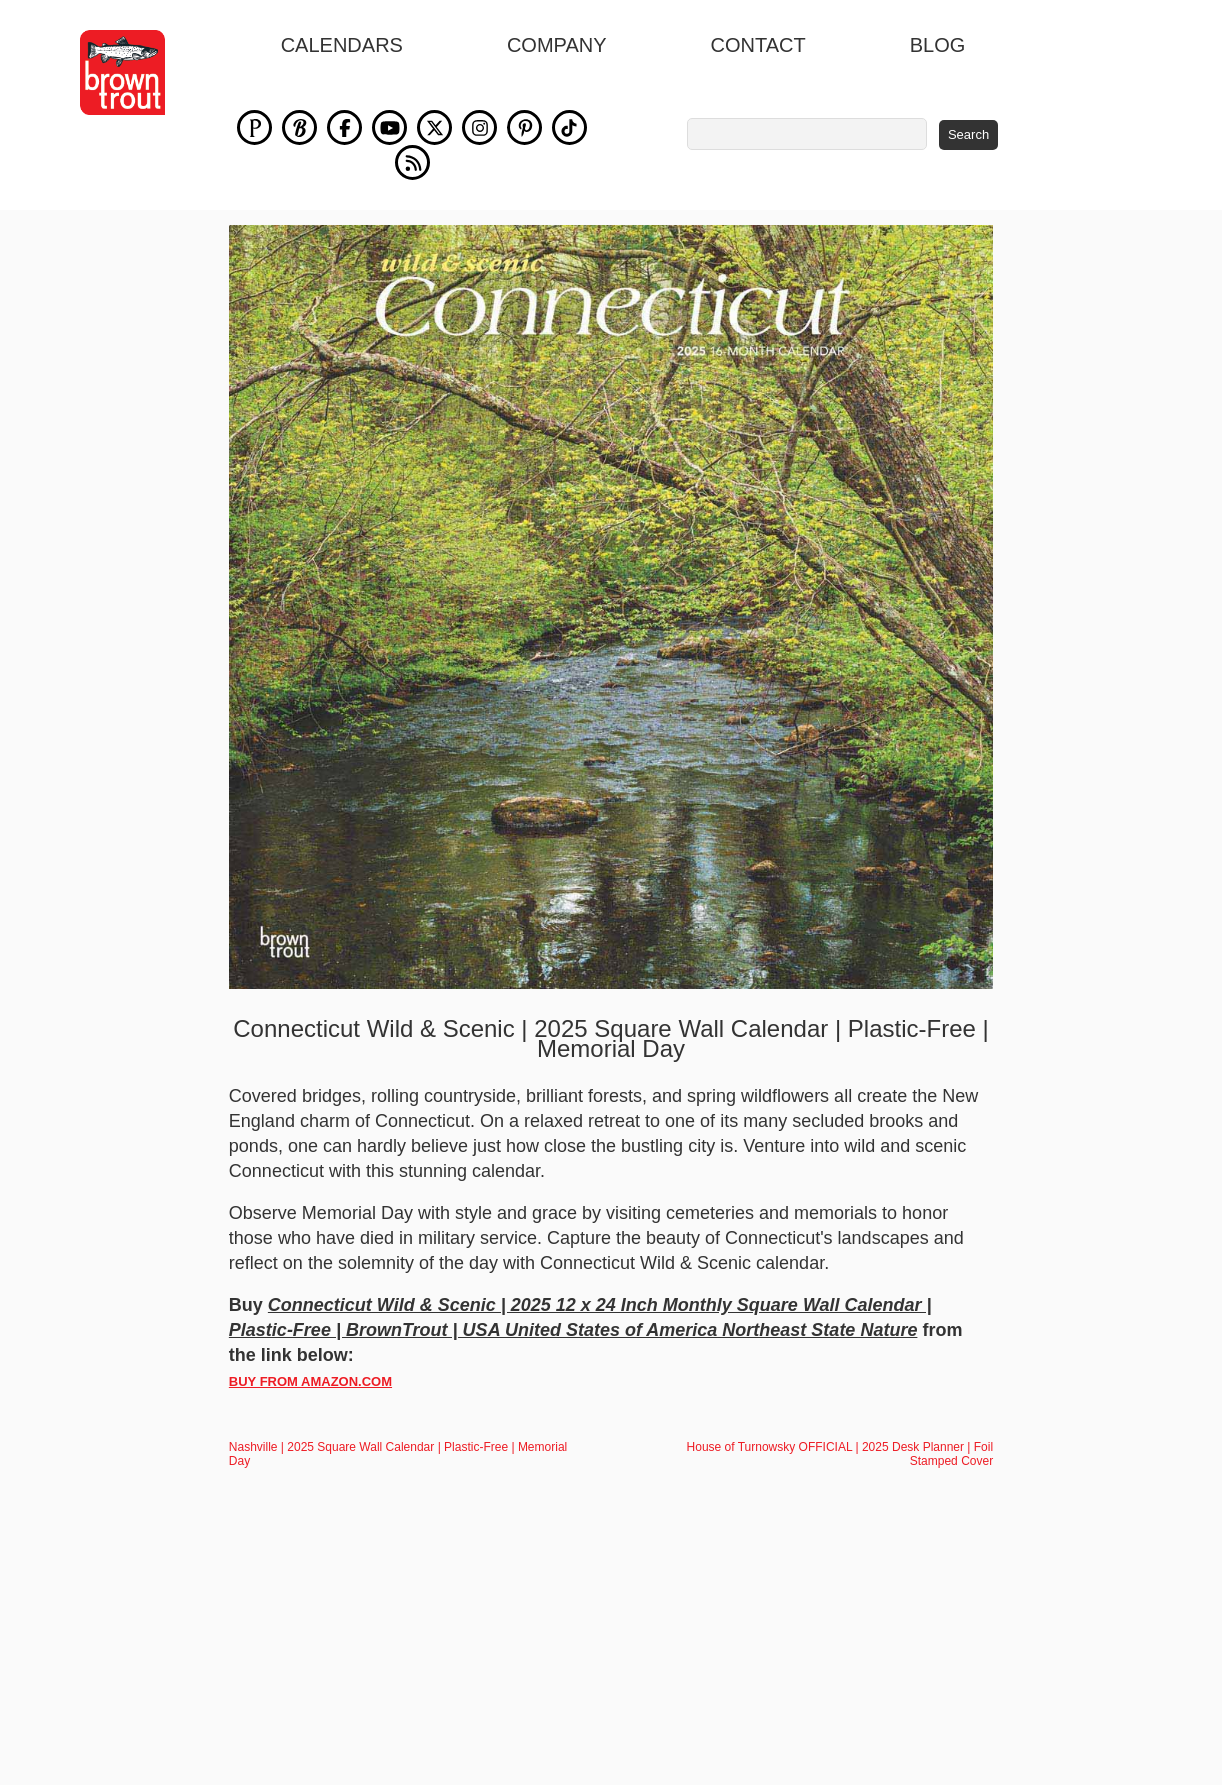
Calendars (342, 45)
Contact (758, 45)
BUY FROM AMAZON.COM (310, 1381)
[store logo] (122, 72)
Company (557, 45)
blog (938, 45)
